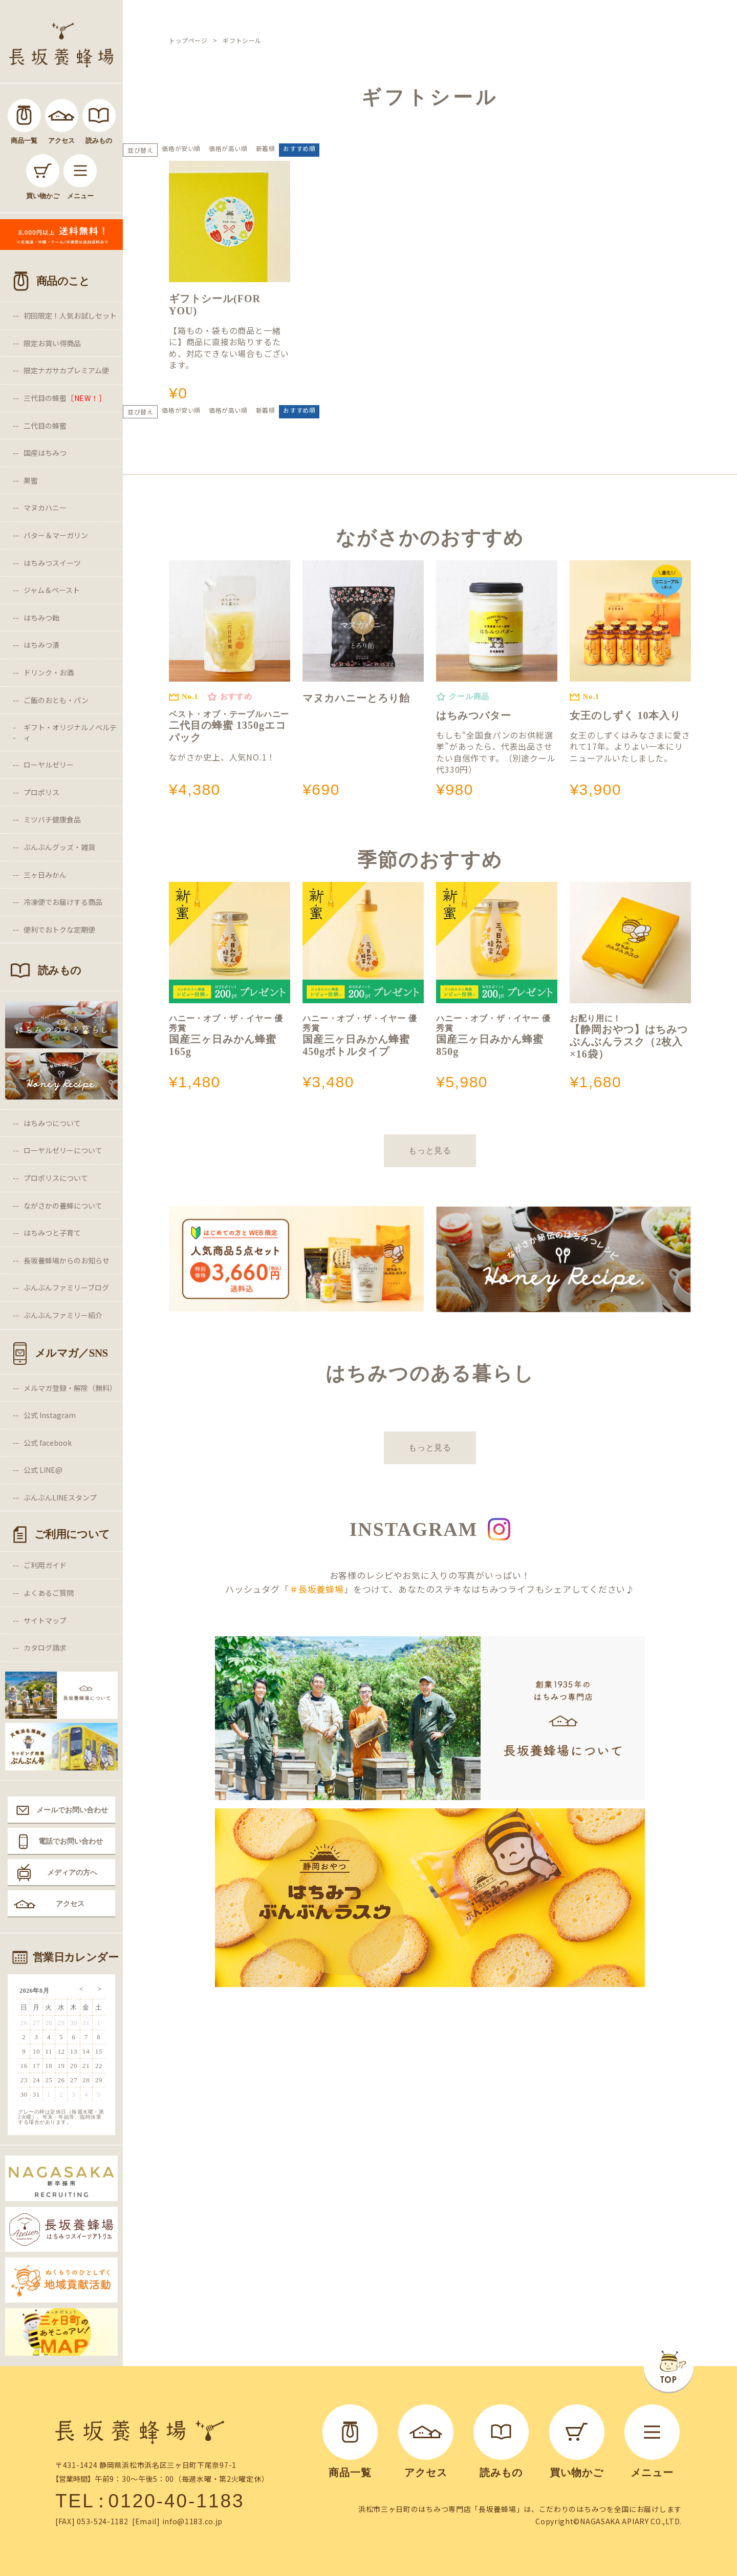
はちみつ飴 (41, 618)
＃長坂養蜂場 (316, 1588)
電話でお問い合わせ (70, 1841)
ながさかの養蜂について (63, 1205)
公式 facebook (48, 1443)
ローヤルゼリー (49, 764)
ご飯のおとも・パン (56, 700)
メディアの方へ (72, 1872)
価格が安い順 (181, 148)
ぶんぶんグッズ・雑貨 (59, 847)
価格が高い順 (228, 148)
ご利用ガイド (45, 1565)
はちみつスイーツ (52, 563)
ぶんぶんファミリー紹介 (63, 1315)
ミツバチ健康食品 (52, 819)
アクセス (70, 1903)
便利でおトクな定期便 (59, 929)
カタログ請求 (45, 1647)
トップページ (188, 40)
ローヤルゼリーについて (63, 1150)
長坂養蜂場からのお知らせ (67, 1260)
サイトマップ (45, 1620)
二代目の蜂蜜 (45, 425)
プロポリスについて (56, 1178)
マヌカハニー (45, 507)
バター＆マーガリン (56, 535)
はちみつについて (52, 1123)
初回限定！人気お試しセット (70, 315)
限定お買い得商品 (52, 343)
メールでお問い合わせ (72, 1810)
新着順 (265, 148)
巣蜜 (31, 480)
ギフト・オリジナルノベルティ (70, 732)
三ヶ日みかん (45, 875)
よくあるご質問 (49, 1593)
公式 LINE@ (43, 1470)
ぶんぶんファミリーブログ (66, 1287)
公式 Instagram (50, 1415)
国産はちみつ (45, 453)
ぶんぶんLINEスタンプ (60, 1497)
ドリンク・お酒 (49, 672)
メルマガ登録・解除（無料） (70, 1388)
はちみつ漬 (41, 645)
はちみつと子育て (52, 1233)
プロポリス (41, 792)
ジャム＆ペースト (52, 590)
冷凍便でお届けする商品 (63, 902)
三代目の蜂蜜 (65, 398)
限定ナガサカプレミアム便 (66, 370)
